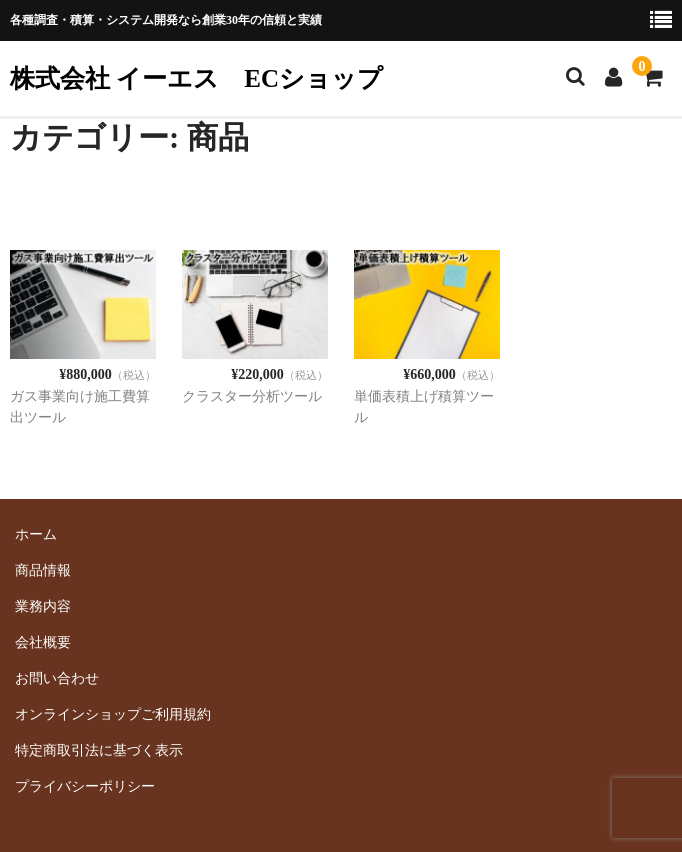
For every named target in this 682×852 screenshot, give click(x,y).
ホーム (36, 534)
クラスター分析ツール (252, 396)
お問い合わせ (57, 678)
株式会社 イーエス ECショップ (196, 78)
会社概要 (43, 642)
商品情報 (43, 570)
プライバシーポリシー (85, 786)
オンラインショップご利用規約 (113, 714)
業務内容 (43, 606)
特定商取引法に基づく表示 (99, 750)
